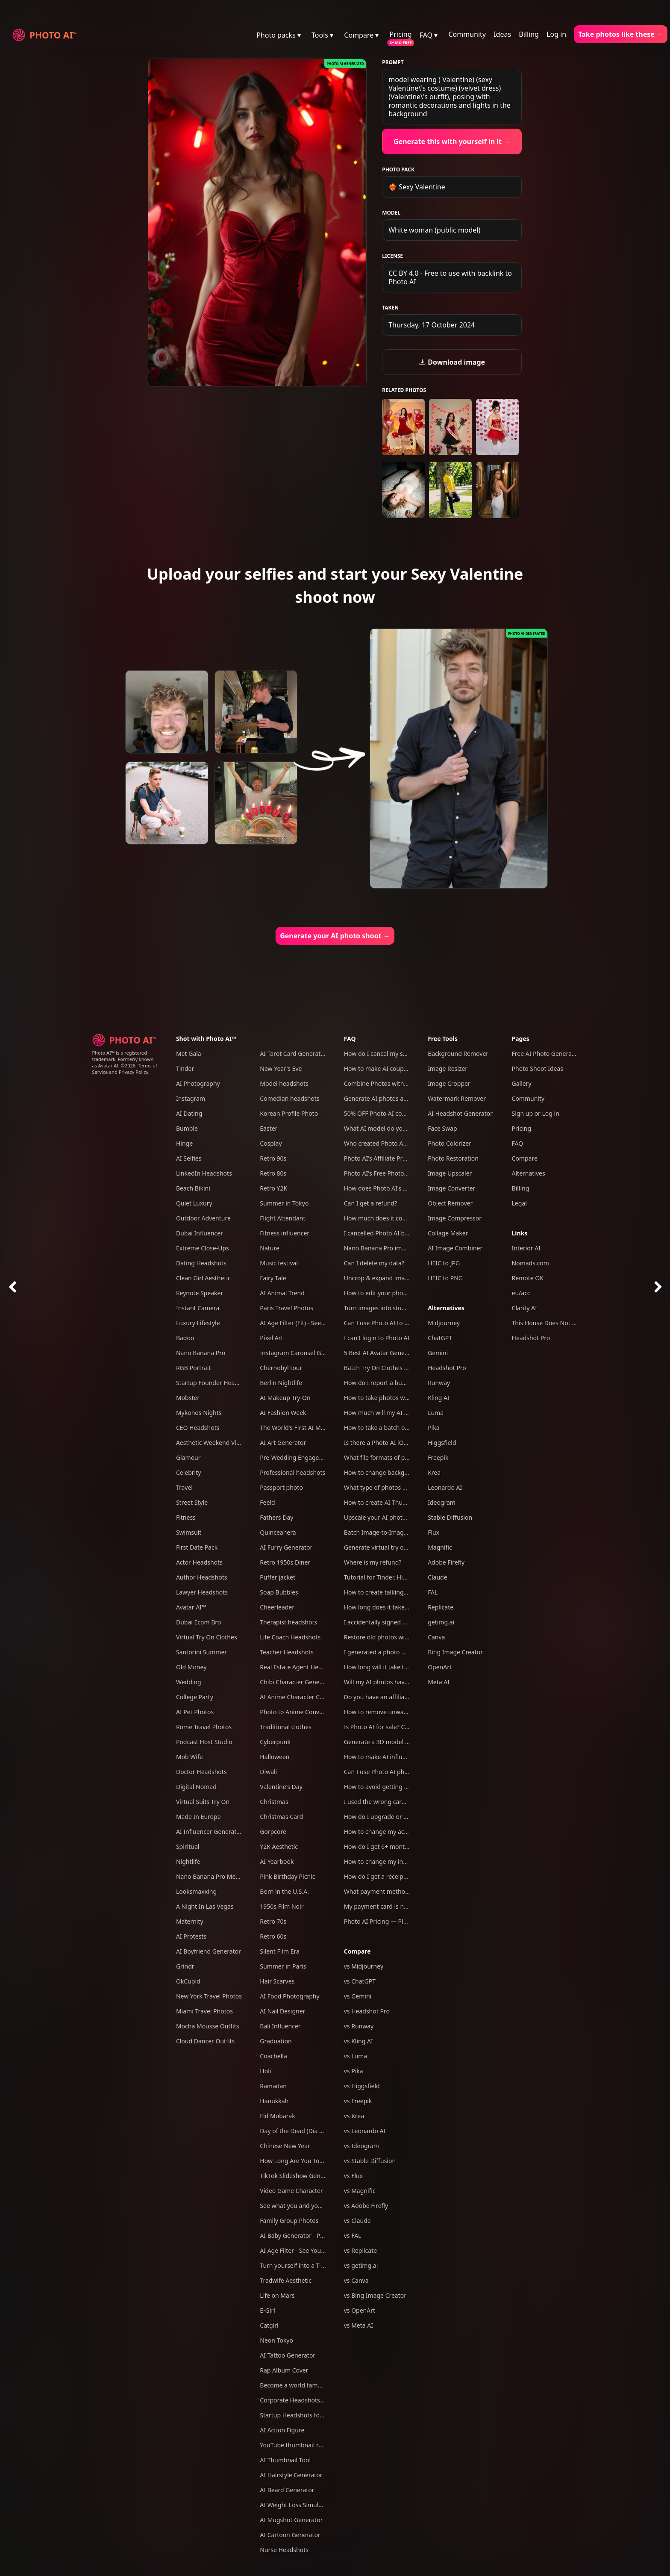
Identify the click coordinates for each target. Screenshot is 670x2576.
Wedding (188, 1682)
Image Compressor (455, 1218)
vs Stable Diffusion (370, 2161)
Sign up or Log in (535, 1113)
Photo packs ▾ (278, 35)
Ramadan (273, 2086)
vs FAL (352, 2235)
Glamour (188, 1457)
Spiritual (187, 1846)
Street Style (192, 1502)
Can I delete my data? (374, 1263)
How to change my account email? (392, 1831)
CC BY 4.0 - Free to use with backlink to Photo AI (450, 277)
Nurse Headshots (284, 2550)
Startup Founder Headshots (215, 1383)
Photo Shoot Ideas (538, 1068)
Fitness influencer (284, 1233)
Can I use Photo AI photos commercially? (401, 1772)
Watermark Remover (457, 1098)
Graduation (275, 2041)
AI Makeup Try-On (285, 1398)
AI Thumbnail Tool (285, 2460)
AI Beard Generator (287, 2490)
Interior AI (526, 1248)
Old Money (191, 1667)
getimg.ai (441, 1622)
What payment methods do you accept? (399, 1891)
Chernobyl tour (281, 1368)
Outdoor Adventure (203, 1218)
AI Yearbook (277, 1861)
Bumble (187, 1128)
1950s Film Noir (281, 1906)
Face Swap (442, 1128)
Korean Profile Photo (289, 1113)
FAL (433, 1592)
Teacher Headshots (287, 1652)
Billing (529, 34)
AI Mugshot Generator (291, 2520)
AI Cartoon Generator (290, 2535)
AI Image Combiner (455, 1248)
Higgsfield (442, 1442)
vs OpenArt (359, 2310)
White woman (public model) (434, 230)
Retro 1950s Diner (285, 1562)
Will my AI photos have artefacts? (390, 1682)
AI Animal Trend (282, 1293)
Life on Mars (277, 2295)
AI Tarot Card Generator (293, 1053)
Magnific (440, 1547)
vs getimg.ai (361, 2265)
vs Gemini (358, 1996)
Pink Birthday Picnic (287, 1876)
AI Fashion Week (283, 1413)
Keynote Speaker (199, 1293)
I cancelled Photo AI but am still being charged (409, 1233)
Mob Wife (189, 1757)
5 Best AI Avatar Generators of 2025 (394, 1353)
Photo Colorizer (449, 1143)
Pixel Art (271, 1338)
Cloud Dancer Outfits (205, 2041)
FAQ (350, 1039)
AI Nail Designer (282, 2011)
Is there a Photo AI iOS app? (383, 1442)
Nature (269, 1248)
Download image (452, 362)
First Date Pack (196, 1547)
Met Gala (188, 1053)
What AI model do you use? (382, 1128)
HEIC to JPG (444, 1263)
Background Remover (458, 1053)
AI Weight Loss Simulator (295, 2505)
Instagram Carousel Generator (302, 1353)
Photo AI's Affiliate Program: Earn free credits (407, 1158)
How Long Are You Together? (300, 2161)
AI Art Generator (283, 1442)
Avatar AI (108, 1065)
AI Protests (191, 1936)
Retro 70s (273, 1921)
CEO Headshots (198, 1428)
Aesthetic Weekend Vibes (211, 1442)
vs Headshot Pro (367, 2011)
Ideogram (441, 1502)
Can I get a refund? (370, 1203)
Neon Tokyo (276, 2340)
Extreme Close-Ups (202, 1248)
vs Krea (354, 2116)
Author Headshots (201, 1577)
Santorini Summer (201, 1652)
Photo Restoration (453, 1158)
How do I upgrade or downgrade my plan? (403, 1817)
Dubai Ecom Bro (198, 1622)
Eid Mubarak (277, 2116)
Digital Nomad (196, 1787)
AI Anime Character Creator (298, 1697)
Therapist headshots (288, 1622)
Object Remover (450, 1203)
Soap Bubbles (279, 1592)
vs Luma (355, 2056)
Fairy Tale (273, 1278)
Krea (434, 1472)
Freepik (438, 1457)
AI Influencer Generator (209, 1831)
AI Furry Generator (286, 1547)
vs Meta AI (358, 2325)
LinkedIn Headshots (204, 1173)
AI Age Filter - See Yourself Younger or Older (321, 2250)
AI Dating (189, 1113)
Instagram (190, 1098)
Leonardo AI (445, 1487)
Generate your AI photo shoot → (335, 935)
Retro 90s (273, 1158)
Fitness (186, 1517)
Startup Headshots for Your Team (306, 2415)
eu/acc (521, 1293)
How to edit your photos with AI (388, 1293)
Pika (433, 1428)
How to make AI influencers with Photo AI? (403, 1757)
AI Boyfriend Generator (208, 1951)
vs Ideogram (361, 2146)
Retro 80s (273, 1173)
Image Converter (451, 1188)
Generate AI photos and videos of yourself (403, 1098)
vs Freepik (358, 2101)
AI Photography (198, 1083)
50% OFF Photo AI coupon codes (389, 1113)
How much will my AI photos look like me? (402, 1413)
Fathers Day (276, 1517)
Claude (437, 1577)
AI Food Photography (289, 1996)
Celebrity (188, 1472)
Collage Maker (448, 1233)
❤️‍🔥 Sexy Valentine (416, 187)
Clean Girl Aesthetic (203, 1278)
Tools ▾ (322, 35)
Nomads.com (530, 1263)
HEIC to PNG (445, 1278)
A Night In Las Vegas (205, 1906)
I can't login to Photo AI (377, 1338)
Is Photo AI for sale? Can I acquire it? (395, 1727)
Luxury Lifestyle (198, 1323)
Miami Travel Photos (204, 2011)
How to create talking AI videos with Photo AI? (408, 1592)
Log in (556, 34)
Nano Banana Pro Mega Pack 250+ (224, 1876)
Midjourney (444, 1323)
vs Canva (356, 2280)
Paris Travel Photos (286, 1308)
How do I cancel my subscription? (391, 1053)
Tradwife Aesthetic (285, 2280)
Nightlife (188, 1861)
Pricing (401, 34)
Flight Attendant (282, 1218)
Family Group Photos (289, 2220)
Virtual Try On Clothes (206, 1637)
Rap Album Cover (284, 2370)
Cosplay (271, 1143)
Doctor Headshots (201, 1772)
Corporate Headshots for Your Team (310, 2400)
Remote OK (528, 1278)
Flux (433, 1532)
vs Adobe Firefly (366, 2206)
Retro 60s (273, 1936)
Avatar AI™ (191, 1607)
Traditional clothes (285, 1727)
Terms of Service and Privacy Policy (124, 1068)
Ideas (502, 34)
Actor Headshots (199, 1562)
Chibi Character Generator (296, 1682)
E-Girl (267, 2310)
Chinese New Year (285, 2146)
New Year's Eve (281, 1068)
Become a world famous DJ (297, 2385)
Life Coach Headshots (290, 1637)
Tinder (185, 1068)
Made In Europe (198, 1817)
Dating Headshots (201, 1263)
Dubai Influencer (199, 1233)
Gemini (438, 1353)
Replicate (440, 1607)
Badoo (185, 1338)
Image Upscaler (450, 1173)
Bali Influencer (280, 2026)
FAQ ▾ (429, 35)
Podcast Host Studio (204, 1742)
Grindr (185, 1966)
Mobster (188, 1398)
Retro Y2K (273, 1188)
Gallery (522, 1083)
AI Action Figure (282, 2430)
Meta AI (439, 1682)
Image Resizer (447, 1068)
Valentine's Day (281, 1787)
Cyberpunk (275, 1742)
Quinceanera (278, 1532)
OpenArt (440, 1667)
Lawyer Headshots (202, 1592)
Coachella (273, 2056)
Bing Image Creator (455, 1652)
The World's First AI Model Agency (307, 1428)
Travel (184, 1487)
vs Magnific (360, 2191)
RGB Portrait (193, 1368)
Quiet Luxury (194, 1203)
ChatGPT (440, 1338)
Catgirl (269, 2325)
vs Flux (353, 2176)
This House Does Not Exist (548, 1323)
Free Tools (443, 1039)
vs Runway (358, 2026)
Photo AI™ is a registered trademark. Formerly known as (123, 1059)
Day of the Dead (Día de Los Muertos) (312, 2131)
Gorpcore (273, 1831)
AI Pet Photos (195, 1712)
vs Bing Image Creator (375, 2295)
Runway (439, 1383)
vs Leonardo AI (365, 2131)
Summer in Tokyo (284, 1203)
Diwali (268, 1772)
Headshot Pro (447, 1368)
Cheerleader (277, 1607)
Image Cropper (449, 1083)
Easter (268, 1128)
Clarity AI (524, 1308)
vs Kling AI (358, 2041)
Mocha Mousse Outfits (207, 2026)
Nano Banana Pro (200, 1353)
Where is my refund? (373, 1562)
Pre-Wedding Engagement (297, 1457)
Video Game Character (291, 2191)
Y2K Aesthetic (279, 1846)
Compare (357, 1951)
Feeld (267, 1502)
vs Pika (353, 2071)
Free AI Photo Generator (546, 1053)
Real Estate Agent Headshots (300, 1667)
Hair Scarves (277, 1981)
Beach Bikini (193, 1188)
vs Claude (357, 2220)
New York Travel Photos (209, 1996)
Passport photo (281, 1487)
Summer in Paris (283, 1966)
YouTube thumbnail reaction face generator (321, 2445)
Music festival (279, 1263)
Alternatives (446, 1308)
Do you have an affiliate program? (391, 1697)
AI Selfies (189, 1158)
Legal (519, 1203)
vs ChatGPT (360, 1981)
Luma (436, 1413)
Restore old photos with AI (381, 1637)
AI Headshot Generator (460, 1113)
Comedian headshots (289, 1098)
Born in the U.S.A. (284, 1891)
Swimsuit (188, 1532)
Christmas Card (281, 1817)
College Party (194, 1697)
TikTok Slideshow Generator (299, 2176)
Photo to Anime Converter (296, 1712)
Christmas (274, 1802)
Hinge (184, 1143)
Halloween (274, 1757)
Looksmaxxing (196, 1891)
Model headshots (284, 1083)
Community (467, 34)
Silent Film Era (280, 1951)
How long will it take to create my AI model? (405, 1667)
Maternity (189, 1921)
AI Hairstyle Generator (291, 2475)
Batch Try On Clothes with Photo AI (393, 1368)
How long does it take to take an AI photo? (403, 1607)
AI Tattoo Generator (287, 2355)
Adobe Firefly (446, 1562)
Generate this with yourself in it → (452, 141)
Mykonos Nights (199, 1413)
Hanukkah (274, 2101)
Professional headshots (292, 1472)
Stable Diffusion (450, 1517)
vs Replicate (360, 2250)
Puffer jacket (277, 1577)
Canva (436, 1637)
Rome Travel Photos (204, 1727)
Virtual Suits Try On (202, 1802)
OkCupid (188, 1981)
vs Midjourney (363, 1966)
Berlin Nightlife (281, 1383)
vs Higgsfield (362, 2086)
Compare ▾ (361, 35)
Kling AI (438, 1398)
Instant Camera (197, 1308)
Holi (265, 2071)
